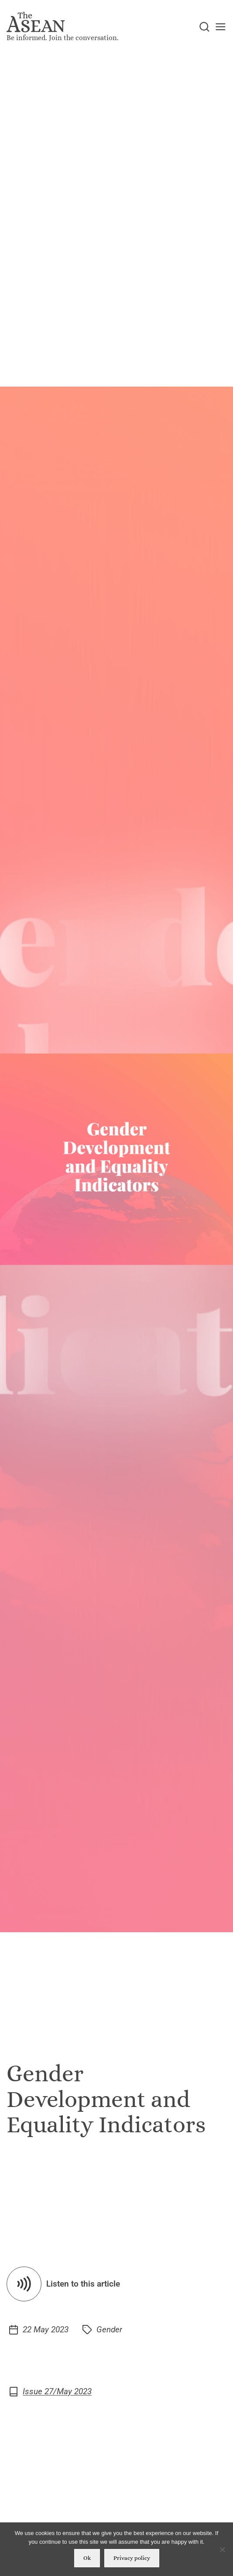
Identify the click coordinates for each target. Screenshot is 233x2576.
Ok (87, 2558)
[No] (222, 2549)
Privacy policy (131, 2558)
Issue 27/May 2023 (57, 2391)
